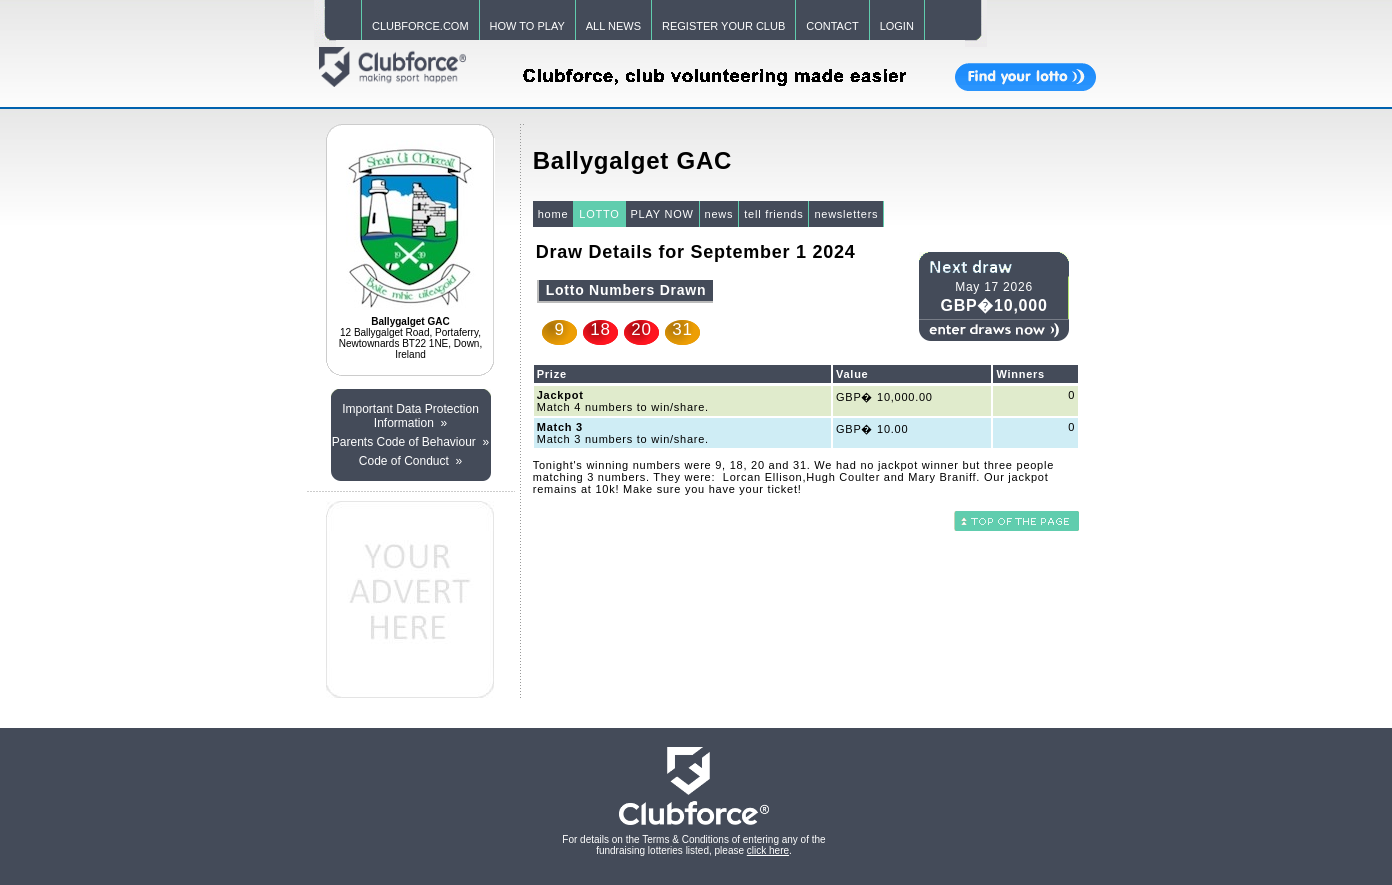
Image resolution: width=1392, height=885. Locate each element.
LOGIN (897, 26)
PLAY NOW (662, 214)
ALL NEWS (613, 26)
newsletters (846, 214)
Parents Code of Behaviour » (410, 442)
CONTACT (832, 26)
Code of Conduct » (410, 461)
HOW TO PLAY (527, 26)
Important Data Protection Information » (410, 416)
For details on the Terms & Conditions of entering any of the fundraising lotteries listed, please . (693, 845)
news (719, 214)
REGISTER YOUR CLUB (723, 26)
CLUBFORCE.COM (420, 26)
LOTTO (599, 214)
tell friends (773, 214)
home (553, 214)
